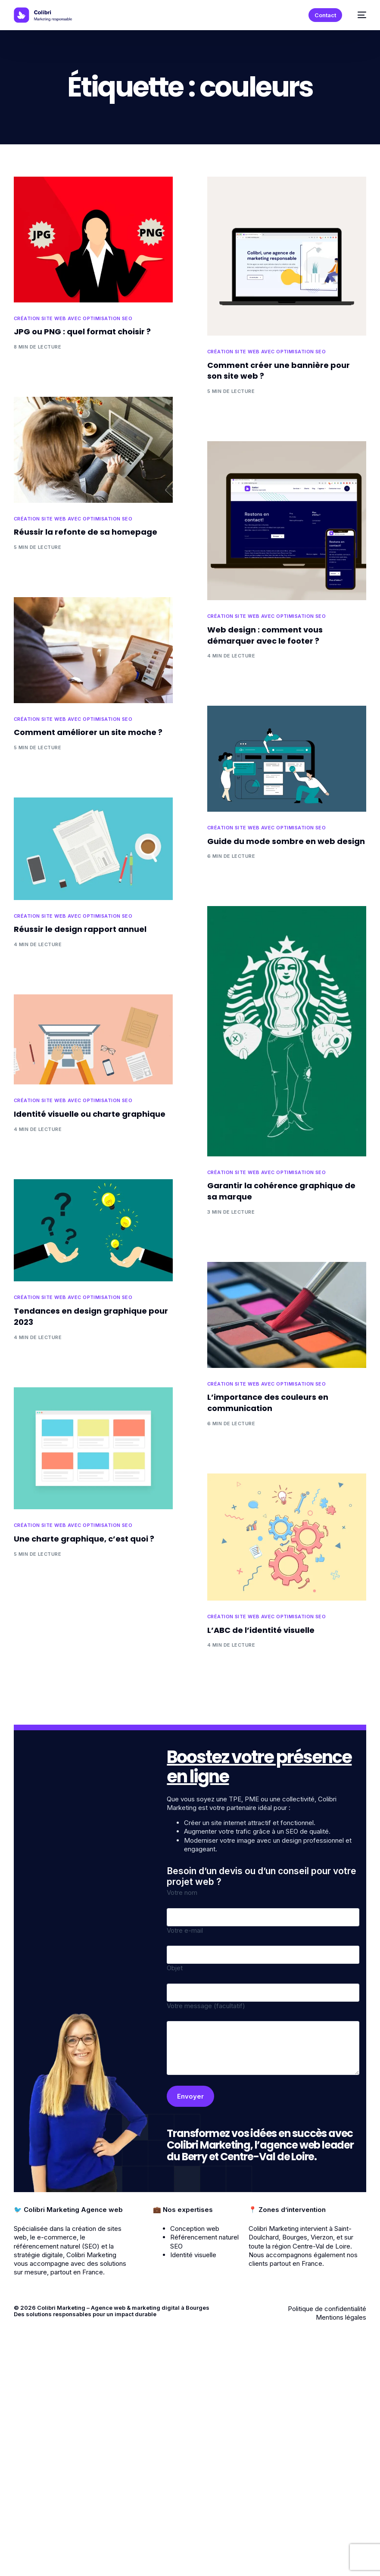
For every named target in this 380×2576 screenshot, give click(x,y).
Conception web (194, 2228)
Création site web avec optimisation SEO (73, 318)
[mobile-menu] (358, 15)
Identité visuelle (193, 2255)
